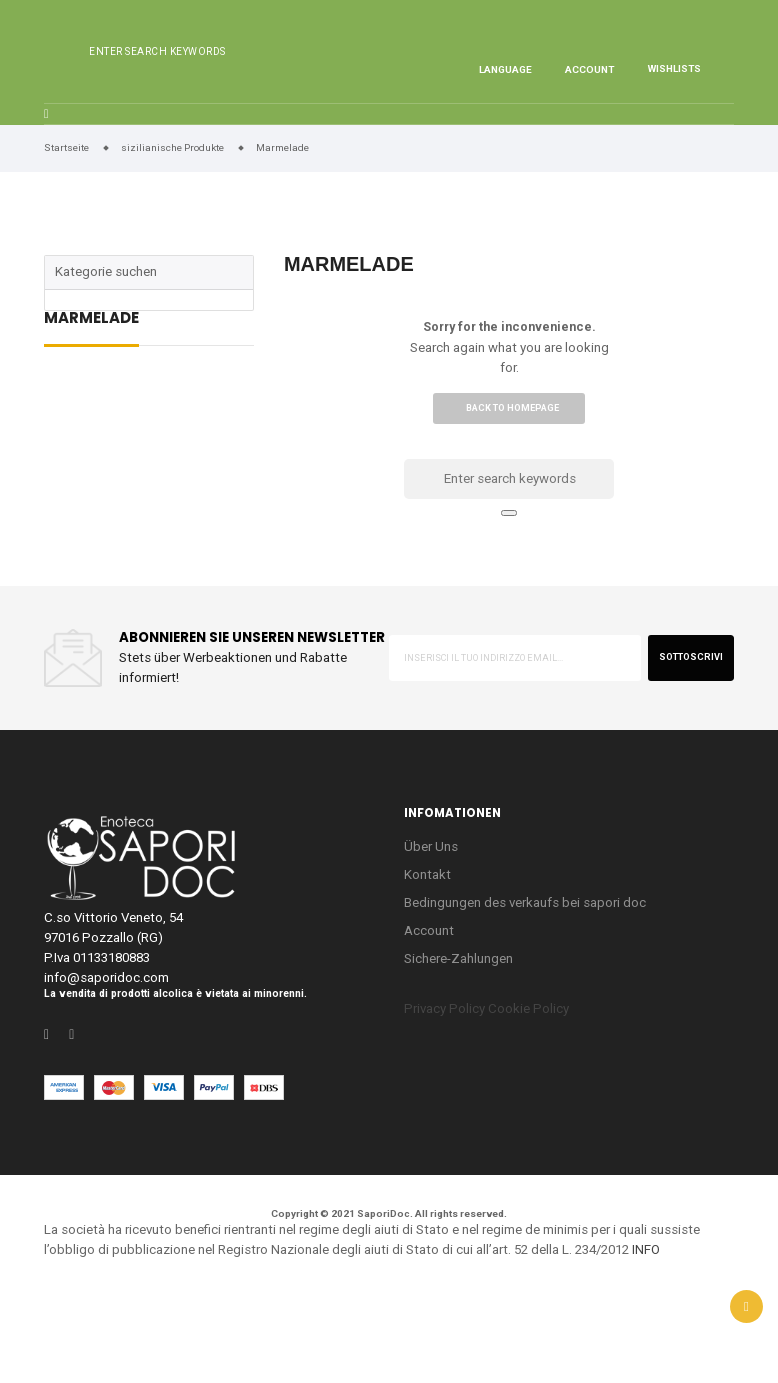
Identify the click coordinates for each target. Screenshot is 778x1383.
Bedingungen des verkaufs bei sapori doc (525, 902)
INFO (646, 1249)
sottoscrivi (691, 657)
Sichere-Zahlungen (458, 958)
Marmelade (91, 319)
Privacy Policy (444, 1008)
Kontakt (427, 874)
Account (429, 930)
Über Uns (431, 846)
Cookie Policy (528, 1008)
